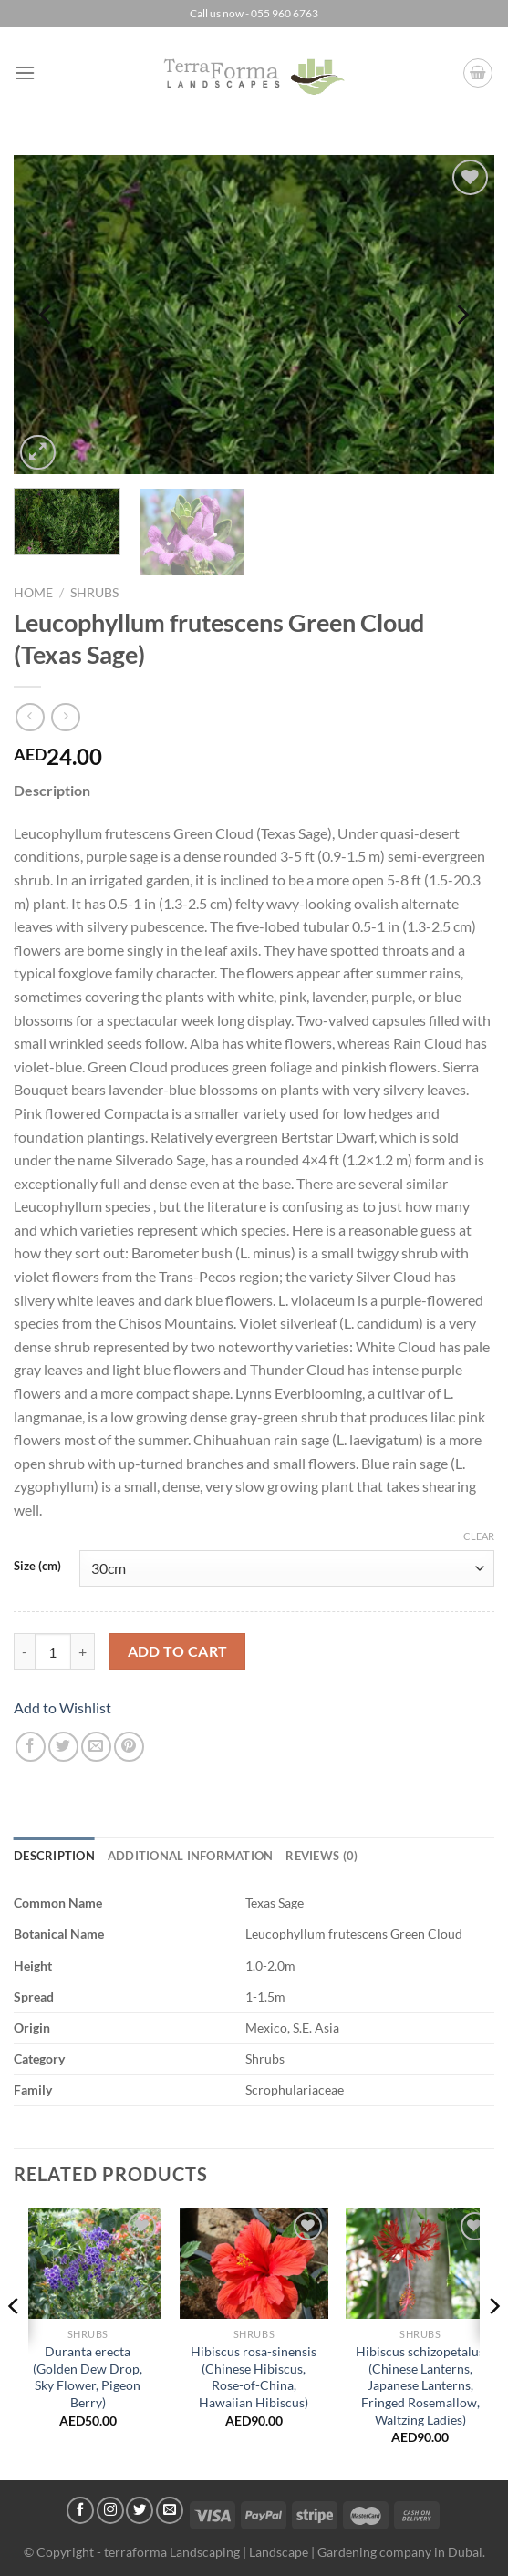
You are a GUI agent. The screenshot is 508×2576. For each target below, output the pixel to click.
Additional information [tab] (191, 1855)
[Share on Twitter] (63, 1747)
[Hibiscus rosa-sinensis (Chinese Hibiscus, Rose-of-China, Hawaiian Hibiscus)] (254, 2263)
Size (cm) (37, 1566)
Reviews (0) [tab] (321, 1855)
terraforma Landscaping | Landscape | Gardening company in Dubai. (294, 2552)
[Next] (461, 315)
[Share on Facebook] (31, 1747)
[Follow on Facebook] (80, 2510)
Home (33, 592)
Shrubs (94, 592)
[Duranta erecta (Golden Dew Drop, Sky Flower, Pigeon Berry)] (88, 2263)
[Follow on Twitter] (139, 2510)
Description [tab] (54, 1855)
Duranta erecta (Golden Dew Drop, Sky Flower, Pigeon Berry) (87, 2376)
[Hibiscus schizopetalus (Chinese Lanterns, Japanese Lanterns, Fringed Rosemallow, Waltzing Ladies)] (420, 2263)
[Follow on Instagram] (110, 2510)
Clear (478, 1536)
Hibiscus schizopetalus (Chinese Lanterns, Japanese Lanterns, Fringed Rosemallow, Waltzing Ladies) (420, 2385)
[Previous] (46, 315)
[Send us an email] (169, 2510)
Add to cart (178, 1651)
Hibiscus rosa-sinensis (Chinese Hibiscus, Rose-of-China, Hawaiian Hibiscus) (253, 2376)
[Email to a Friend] (96, 1747)
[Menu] (25, 72)
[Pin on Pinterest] (129, 1747)
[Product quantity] (53, 1651)
